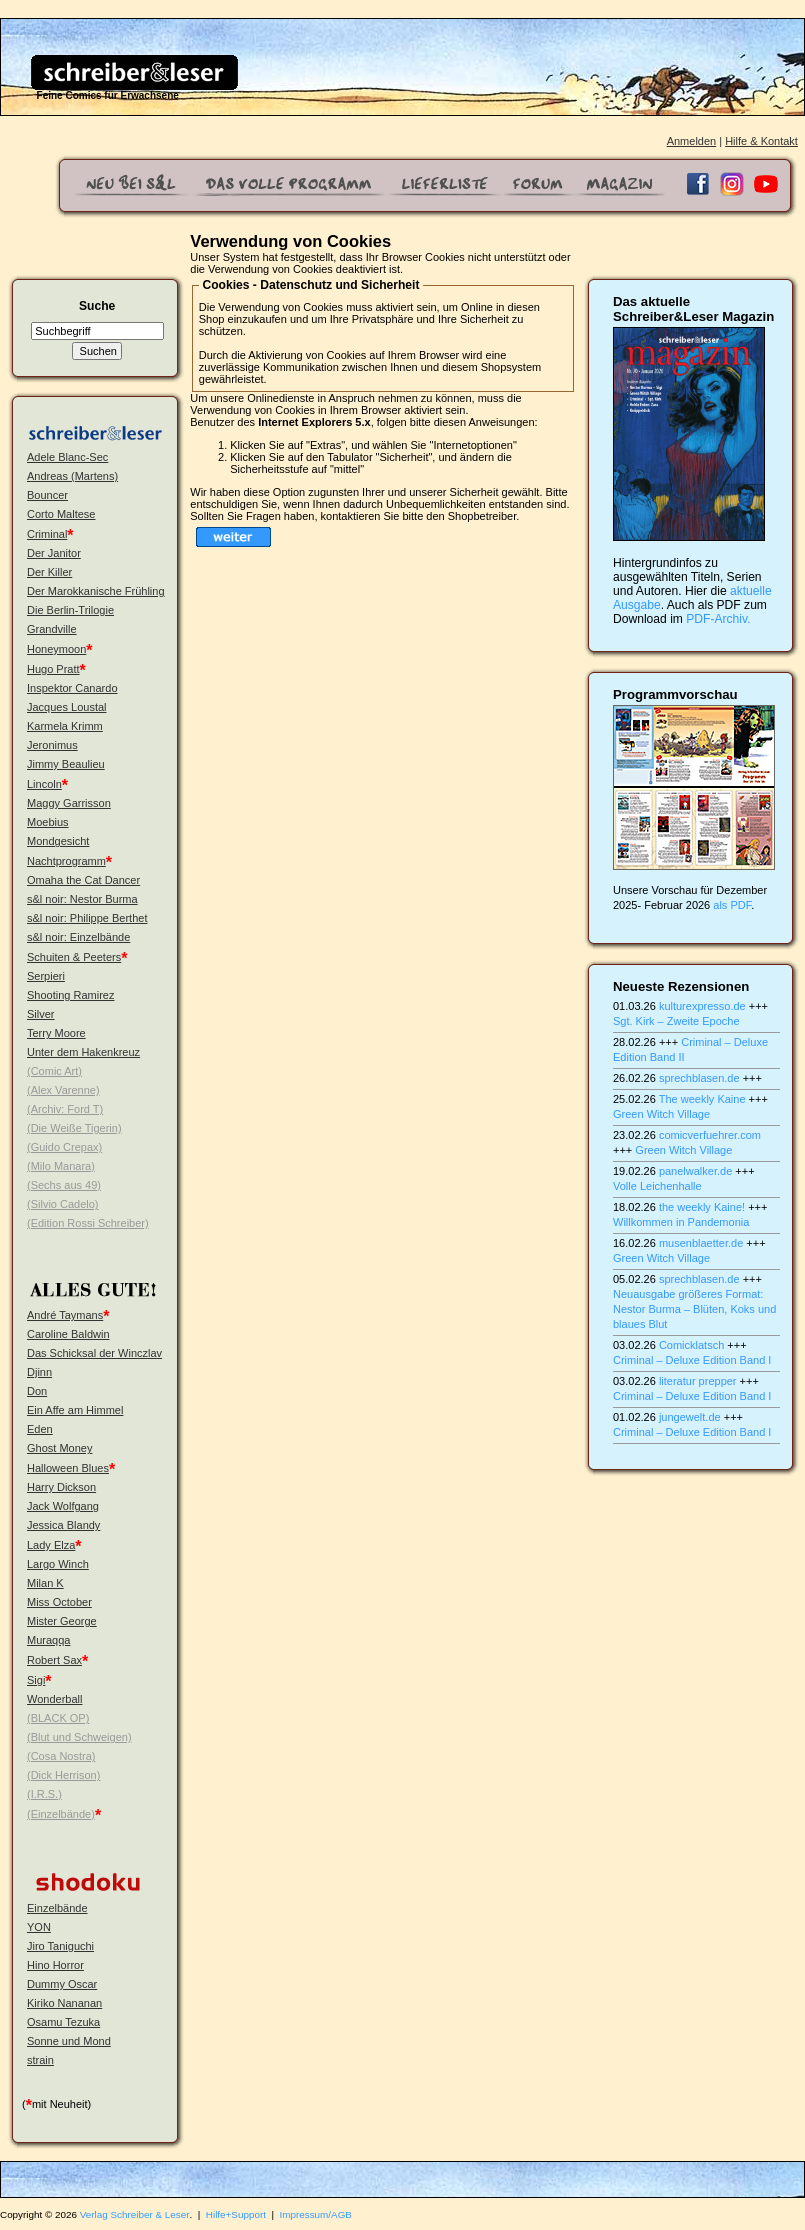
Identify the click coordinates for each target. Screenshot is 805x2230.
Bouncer (47, 495)
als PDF (732, 905)
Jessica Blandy (63, 1525)
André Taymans (65, 1315)
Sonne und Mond (69, 2041)
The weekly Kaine (702, 1099)
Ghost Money (59, 1448)
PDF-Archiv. (718, 619)
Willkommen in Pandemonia (681, 1222)
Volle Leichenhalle (657, 1186)
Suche (97, 306)
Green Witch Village (661, 1114)
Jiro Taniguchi (60, 1946)
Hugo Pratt (53, 669)
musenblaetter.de (701, 1243)
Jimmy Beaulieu (66, 764)
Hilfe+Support (236, 2214)
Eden (40, 1429)
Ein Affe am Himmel (75, 1410)
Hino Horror (55, 1965)
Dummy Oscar (62, 1984)
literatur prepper (698, 1381)
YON (39, 1927)
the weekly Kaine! (702, 1207)
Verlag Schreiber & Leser (135, 2214)
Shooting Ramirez (70, 995)
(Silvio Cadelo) (63, 1204)
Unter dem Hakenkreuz (83, 1052)
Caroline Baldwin (68, 1334)
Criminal (47, 534)
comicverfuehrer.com (710, 1135)
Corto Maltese (61, 514)
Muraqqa (48, 1640)
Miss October (59, 1602)
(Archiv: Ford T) (65, 1109)
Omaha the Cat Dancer (83, 880)
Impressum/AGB (316, 2214)
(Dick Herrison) (63, 1775)
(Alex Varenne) (63, 1090)
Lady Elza (51, 1545)
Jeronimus (52, 745)
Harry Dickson (61, 1487)
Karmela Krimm (65, 726)
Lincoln (44, 784)
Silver (41, 1014)
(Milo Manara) (61, 1166)
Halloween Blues (68, 1468)
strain (40, 2060)
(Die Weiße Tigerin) (74, 1128)
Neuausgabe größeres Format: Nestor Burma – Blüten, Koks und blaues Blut (694, 1309)
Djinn (39, 1372)
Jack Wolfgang (63, 1506)
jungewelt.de (690, 1417)
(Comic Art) (54, 1071)
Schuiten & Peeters (74, 957)
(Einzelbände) (61, 1814)
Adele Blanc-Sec (67, 457)
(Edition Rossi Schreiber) (88, 1223)
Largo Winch (58, 1564)
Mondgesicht (58, 841)
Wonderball (54, 1699)
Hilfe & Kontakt (761, 141)
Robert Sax (54, 1660)
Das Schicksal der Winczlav (94, 1353)
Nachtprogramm (66, 861)
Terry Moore (56, 1033)
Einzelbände (57, 1908)
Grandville (52, 629)
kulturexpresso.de (702, 1006)
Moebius (48, 822)
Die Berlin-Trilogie (70, 610)
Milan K (45, 1583)
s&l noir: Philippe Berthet (87, 918)
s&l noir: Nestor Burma (82, 899)
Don (37, 1391)
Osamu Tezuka (63, 2022)
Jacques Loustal (67, 707)
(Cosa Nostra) (61, 1756)
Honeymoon (56, 649)
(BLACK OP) (58, 1718)
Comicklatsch (691, 1345)
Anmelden (692, 141)
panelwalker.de (695, 1171)
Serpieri (46, 976)
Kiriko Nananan (64, 2003)
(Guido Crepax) (64, 1147)
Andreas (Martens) (72, 476)
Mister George (62, 1621)
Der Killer (49, 572)
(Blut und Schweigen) (79, 1737)
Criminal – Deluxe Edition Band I (692, 1360)
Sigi (36, 1680)
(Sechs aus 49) (64, 1185)
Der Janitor (54, 553)
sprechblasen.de (699, 1078)
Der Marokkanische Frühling (96, 591)
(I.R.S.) (44, 1794)
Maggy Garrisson (69, 803)
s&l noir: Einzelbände (78, 937)
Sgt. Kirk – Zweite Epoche (676, 1021)
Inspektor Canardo (72, 688)
